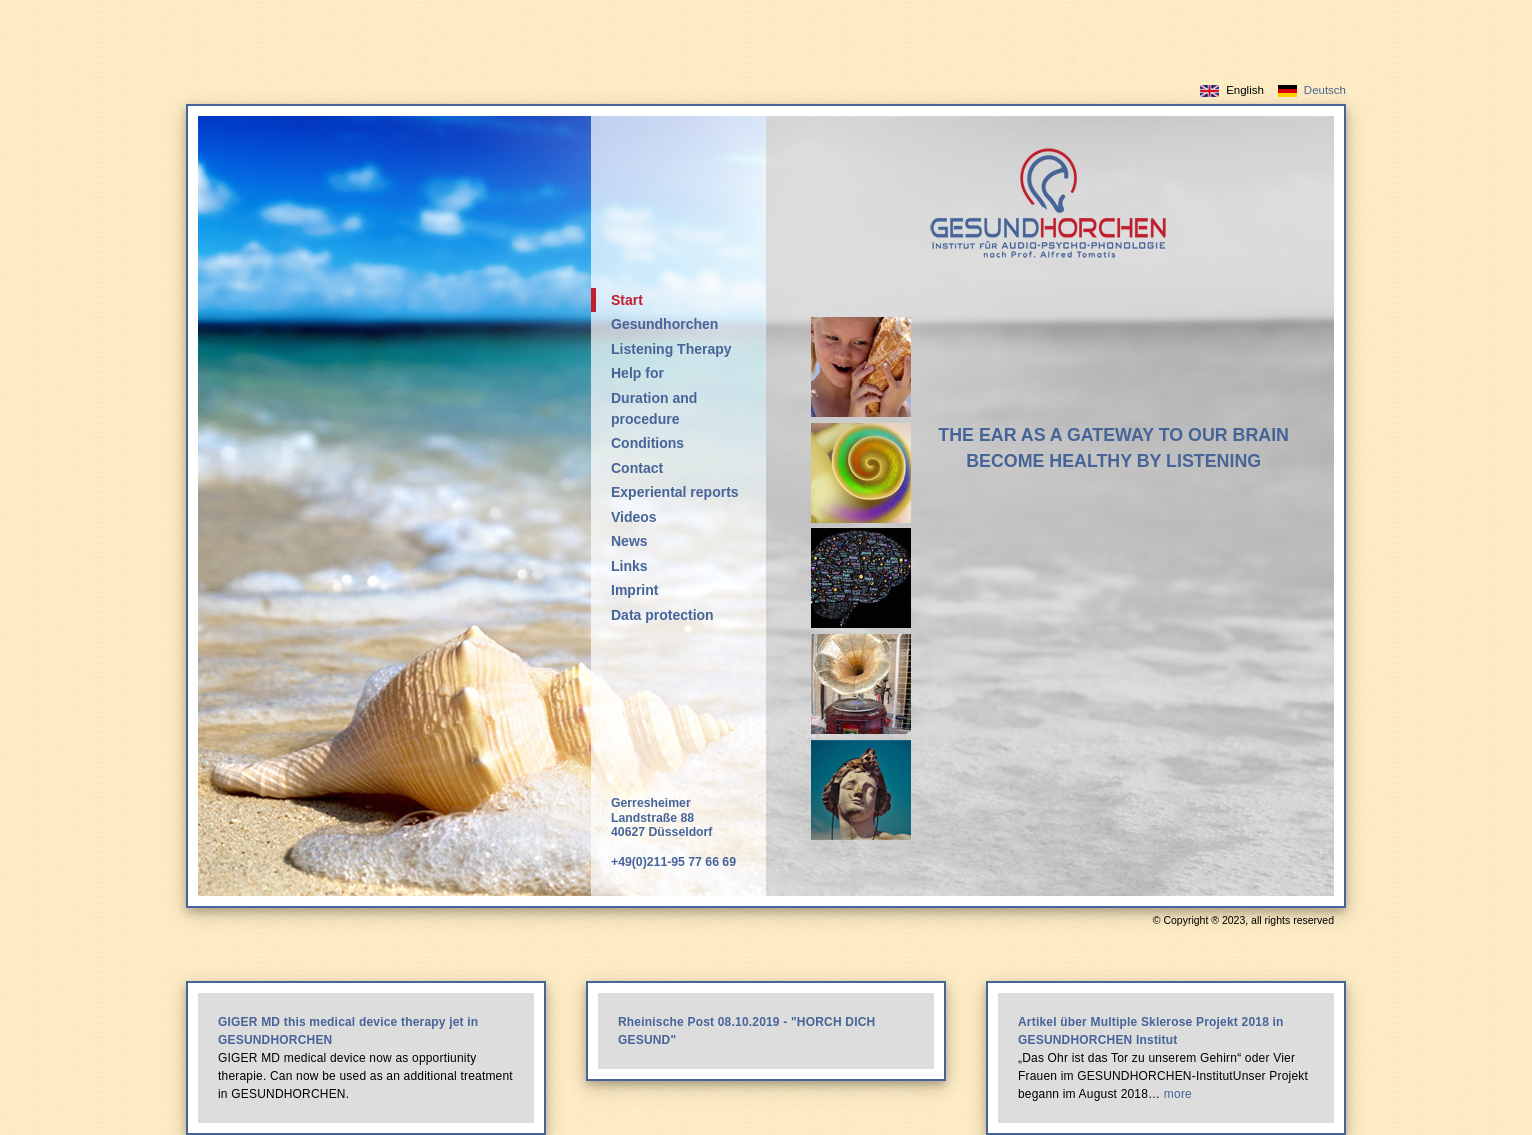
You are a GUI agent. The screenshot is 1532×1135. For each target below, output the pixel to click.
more (1178, 1094)
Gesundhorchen (664, 324)
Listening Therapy (671, 349)
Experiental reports (675, 492)
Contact (637, 468)
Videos (634, 517)
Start (627, 300)
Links (629, 566)
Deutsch (1325, 90)
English (1245, 90)
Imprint (634, 590)
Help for (637, 373)
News (629, 541)
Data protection (662, 615)
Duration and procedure (654, 408)
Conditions (647, 443)
